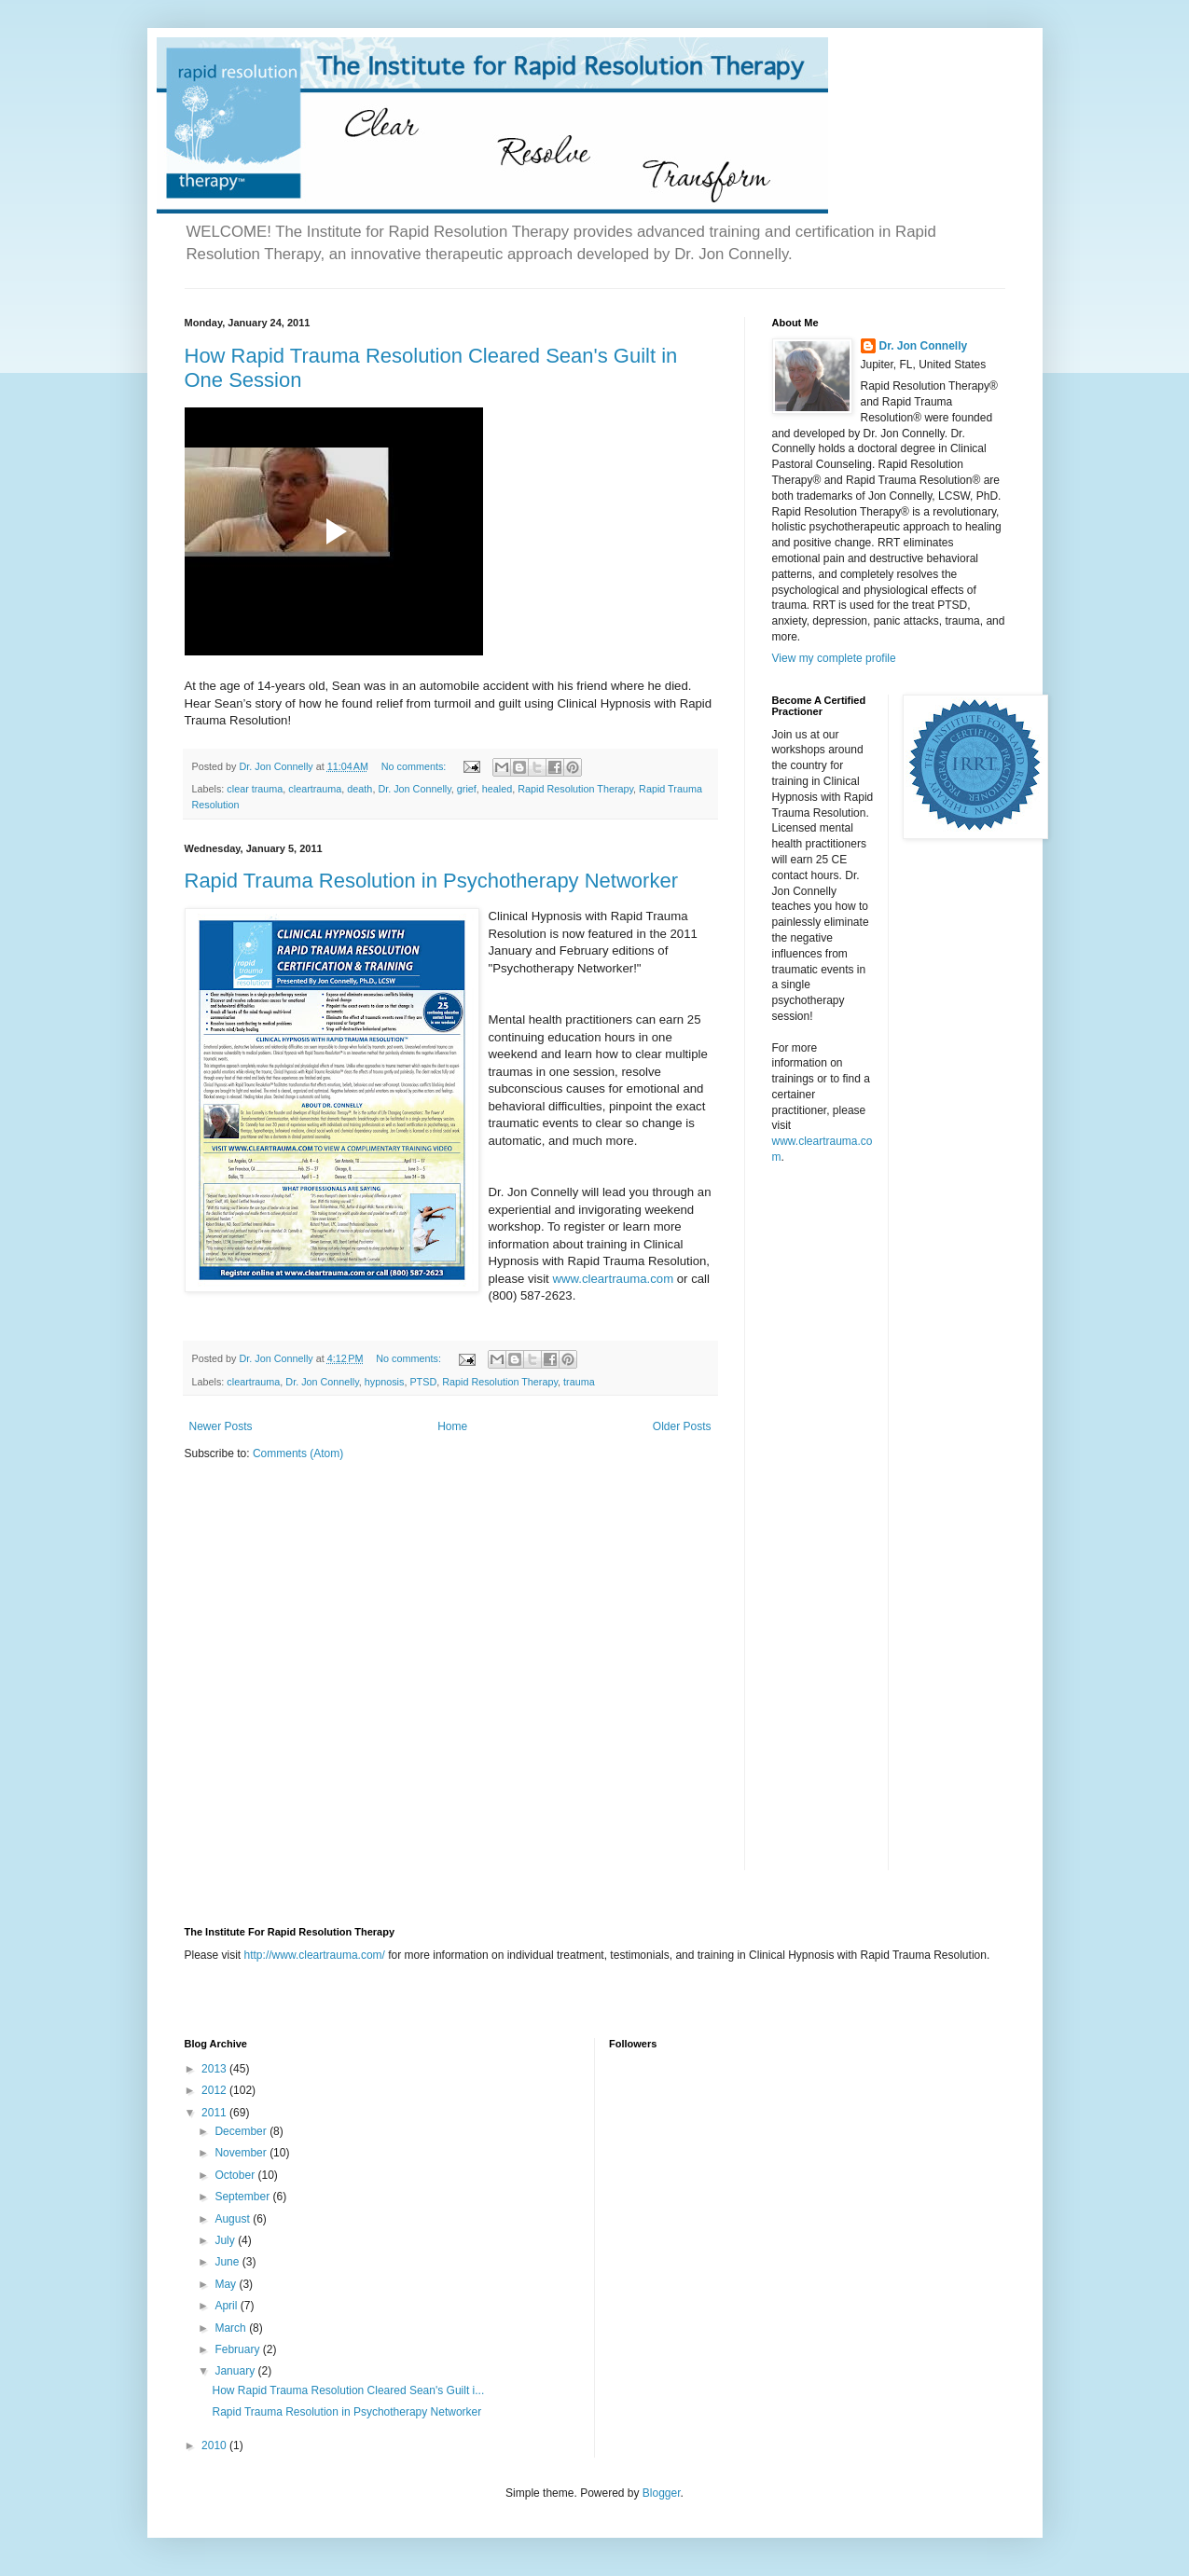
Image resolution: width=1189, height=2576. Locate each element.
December (242, 2131)
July (226, 2240)
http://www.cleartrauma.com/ (314, 1955)
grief (467, 788)
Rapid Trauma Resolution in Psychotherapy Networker (431, 880)
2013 (215, 2068)
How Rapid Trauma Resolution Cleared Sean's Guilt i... (348, 2390)
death (359, 788)
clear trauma (255, 788)
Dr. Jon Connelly (414, 788)
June (228, 2261)
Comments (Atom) (298, 1453)
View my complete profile (834, 658)
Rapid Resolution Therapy (575, 788)
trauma (579, 1381)
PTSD (422, 1381)
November (242, 2152)
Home (452, 1426)
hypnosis (385, 1381)
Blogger (662, 2493)
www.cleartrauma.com (612, 1279)
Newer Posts (221, 1426)
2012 (215, 2090)
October (235, 2175)
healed (497, 788)
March (231, 2328)
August (233, 2218)
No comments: (415, 766)
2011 (215, 2112)
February (238, 2349)
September (243, 2196)
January (235, 2370)
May (226, 2284)
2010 (215, 2445)
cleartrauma (314, 788)
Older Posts (682, 1426)
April (227, 2305)
